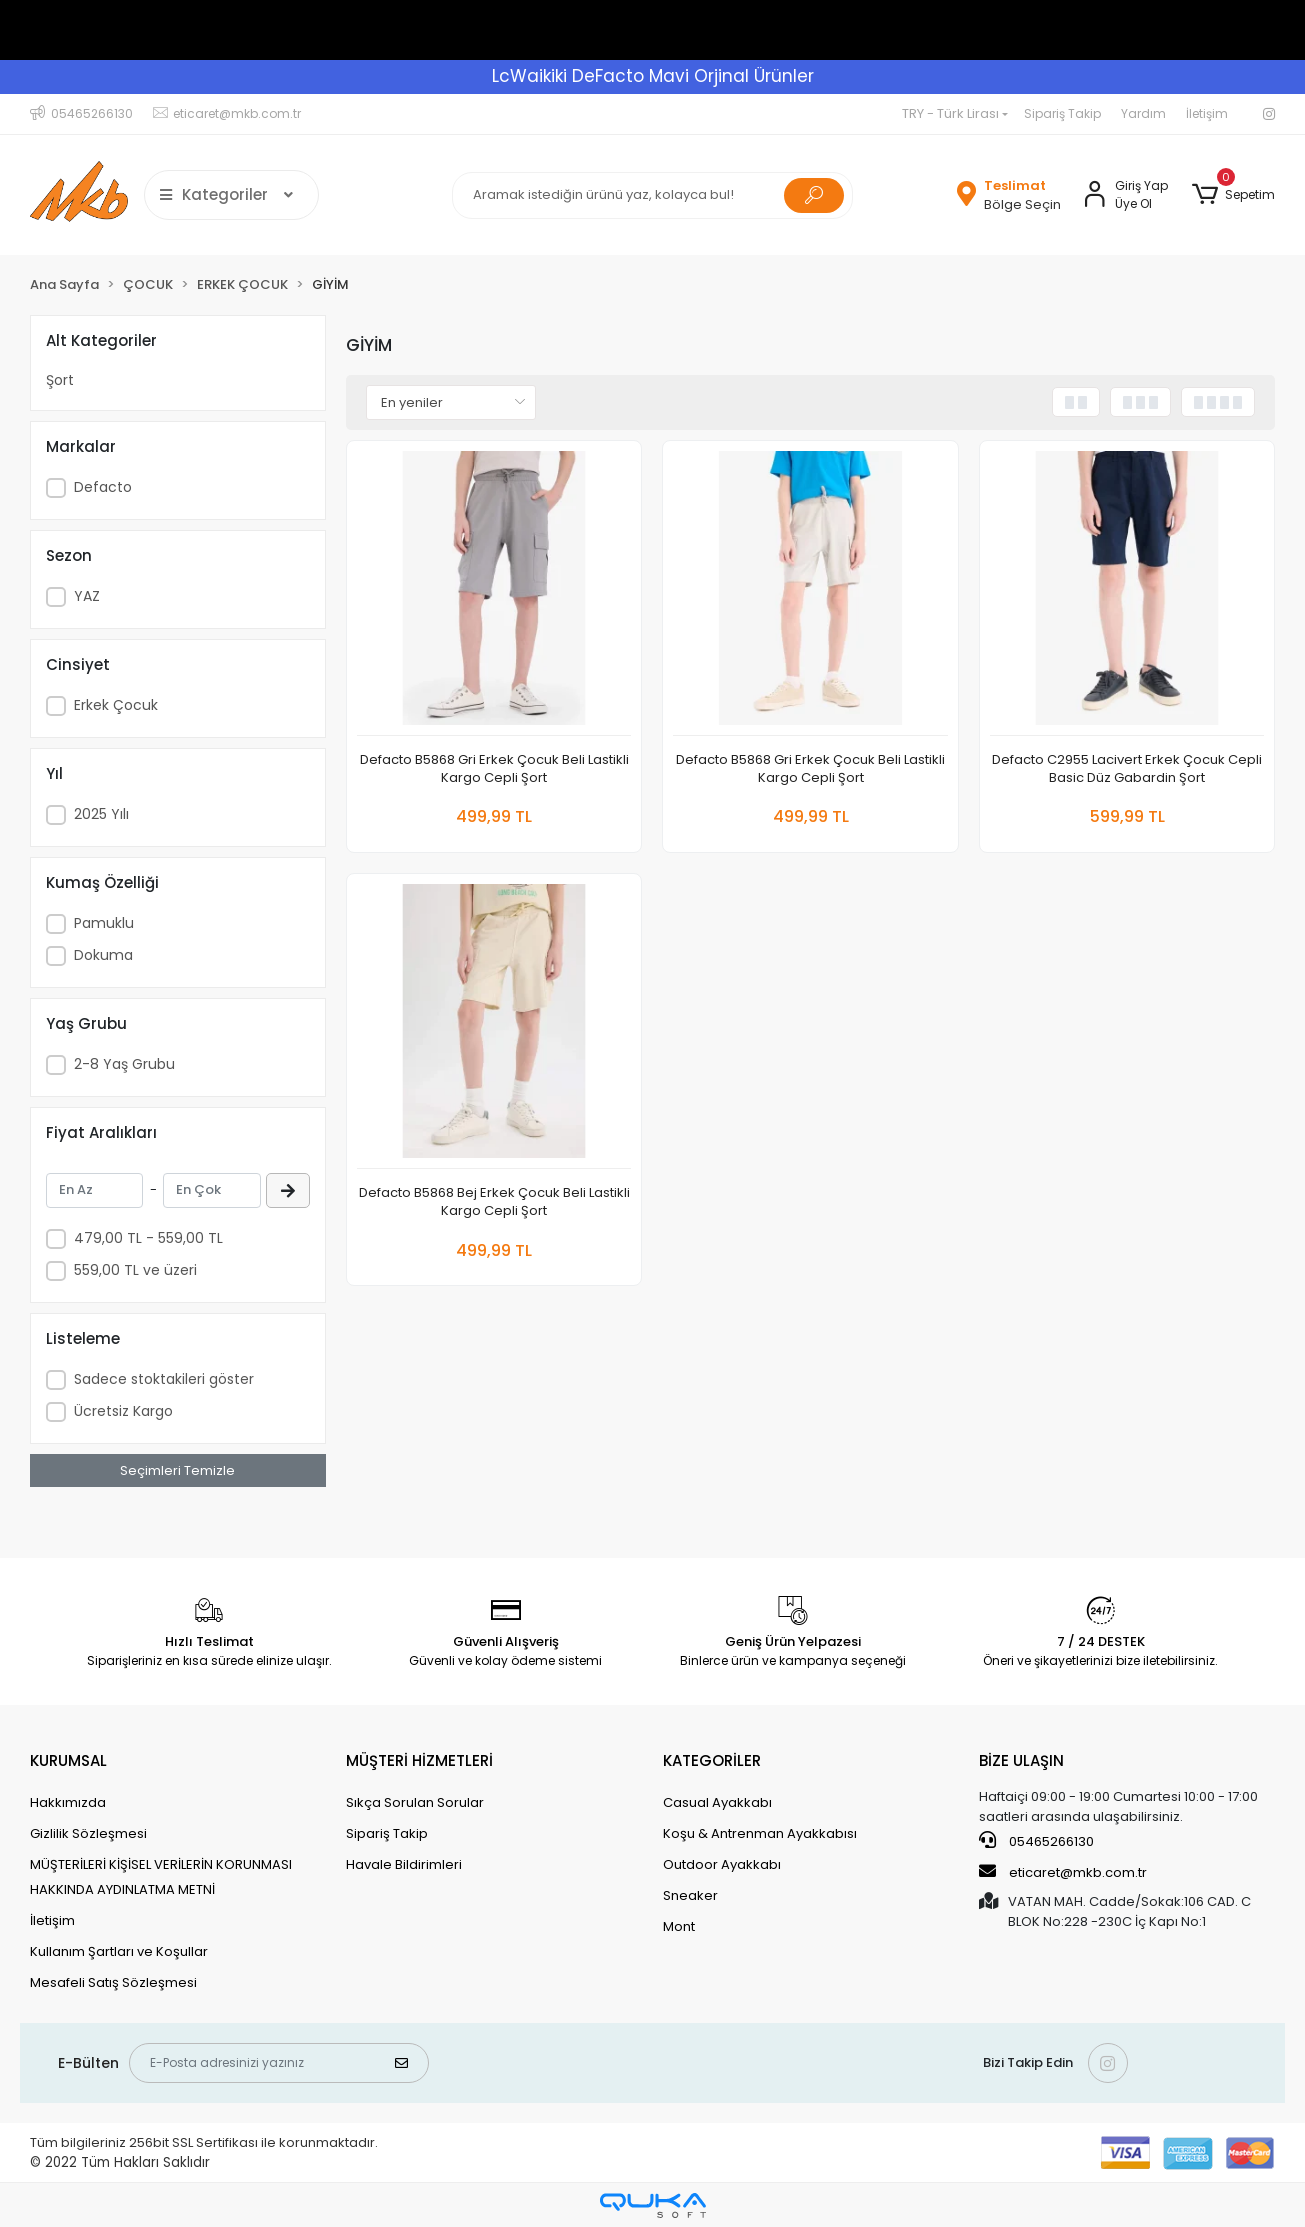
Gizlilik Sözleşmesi (88, 1833)
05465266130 (1036, 1841)
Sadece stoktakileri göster (164, 1379)
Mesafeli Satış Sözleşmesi (113, 1982)
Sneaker (690, 1895)
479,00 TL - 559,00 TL (148, 1238)
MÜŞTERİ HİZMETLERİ (419, 1760)
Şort (60, 380)
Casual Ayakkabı (717, 1802)
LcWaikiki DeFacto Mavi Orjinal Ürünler (653, 76)
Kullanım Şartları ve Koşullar (119, 1951)
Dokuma (103, 955)
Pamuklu (104, 923)
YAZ (87, 596)
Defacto (103, 487)
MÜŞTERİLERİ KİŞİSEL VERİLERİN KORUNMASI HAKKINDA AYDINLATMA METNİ (161, 1877)
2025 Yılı (101, 814)
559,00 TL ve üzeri (135, 1270)
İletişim (1207, 113)
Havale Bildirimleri (404, 1864)
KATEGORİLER (712, 1760)
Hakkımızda (68, 1802)
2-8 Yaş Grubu (124, 1064)
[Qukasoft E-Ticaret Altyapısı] (653, 2205)
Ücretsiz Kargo (123, 1411)
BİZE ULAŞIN (1021, 1760)
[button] (1233, 195)
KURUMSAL (68, 1760)
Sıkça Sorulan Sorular (415, 1802)
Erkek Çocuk (116, 705)
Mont (679, 1926)
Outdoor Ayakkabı (722, 1864)
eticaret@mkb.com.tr (1063, 1872)
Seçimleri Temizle (177, 1470)
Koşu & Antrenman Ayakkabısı (760, 1833)
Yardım (1143, 113)
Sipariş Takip (1062, 113)
